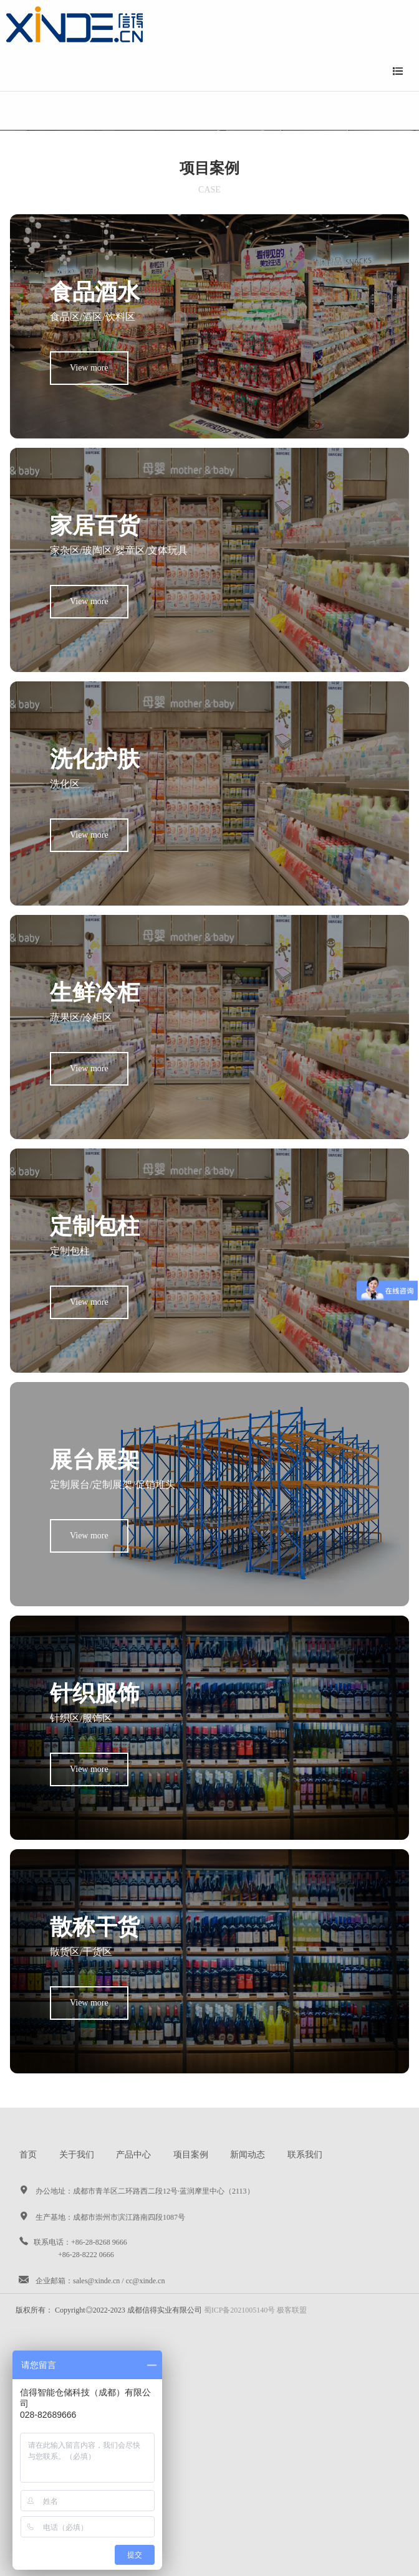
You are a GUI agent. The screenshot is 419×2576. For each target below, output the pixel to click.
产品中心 (133, 2154)
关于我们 (76, 2154)
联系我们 (304, 2154)
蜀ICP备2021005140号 (240, 2310)
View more (89, 367)
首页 (28, 2154)
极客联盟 (292, 2310)
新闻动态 (247, 2154)
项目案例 (190, 2154)
